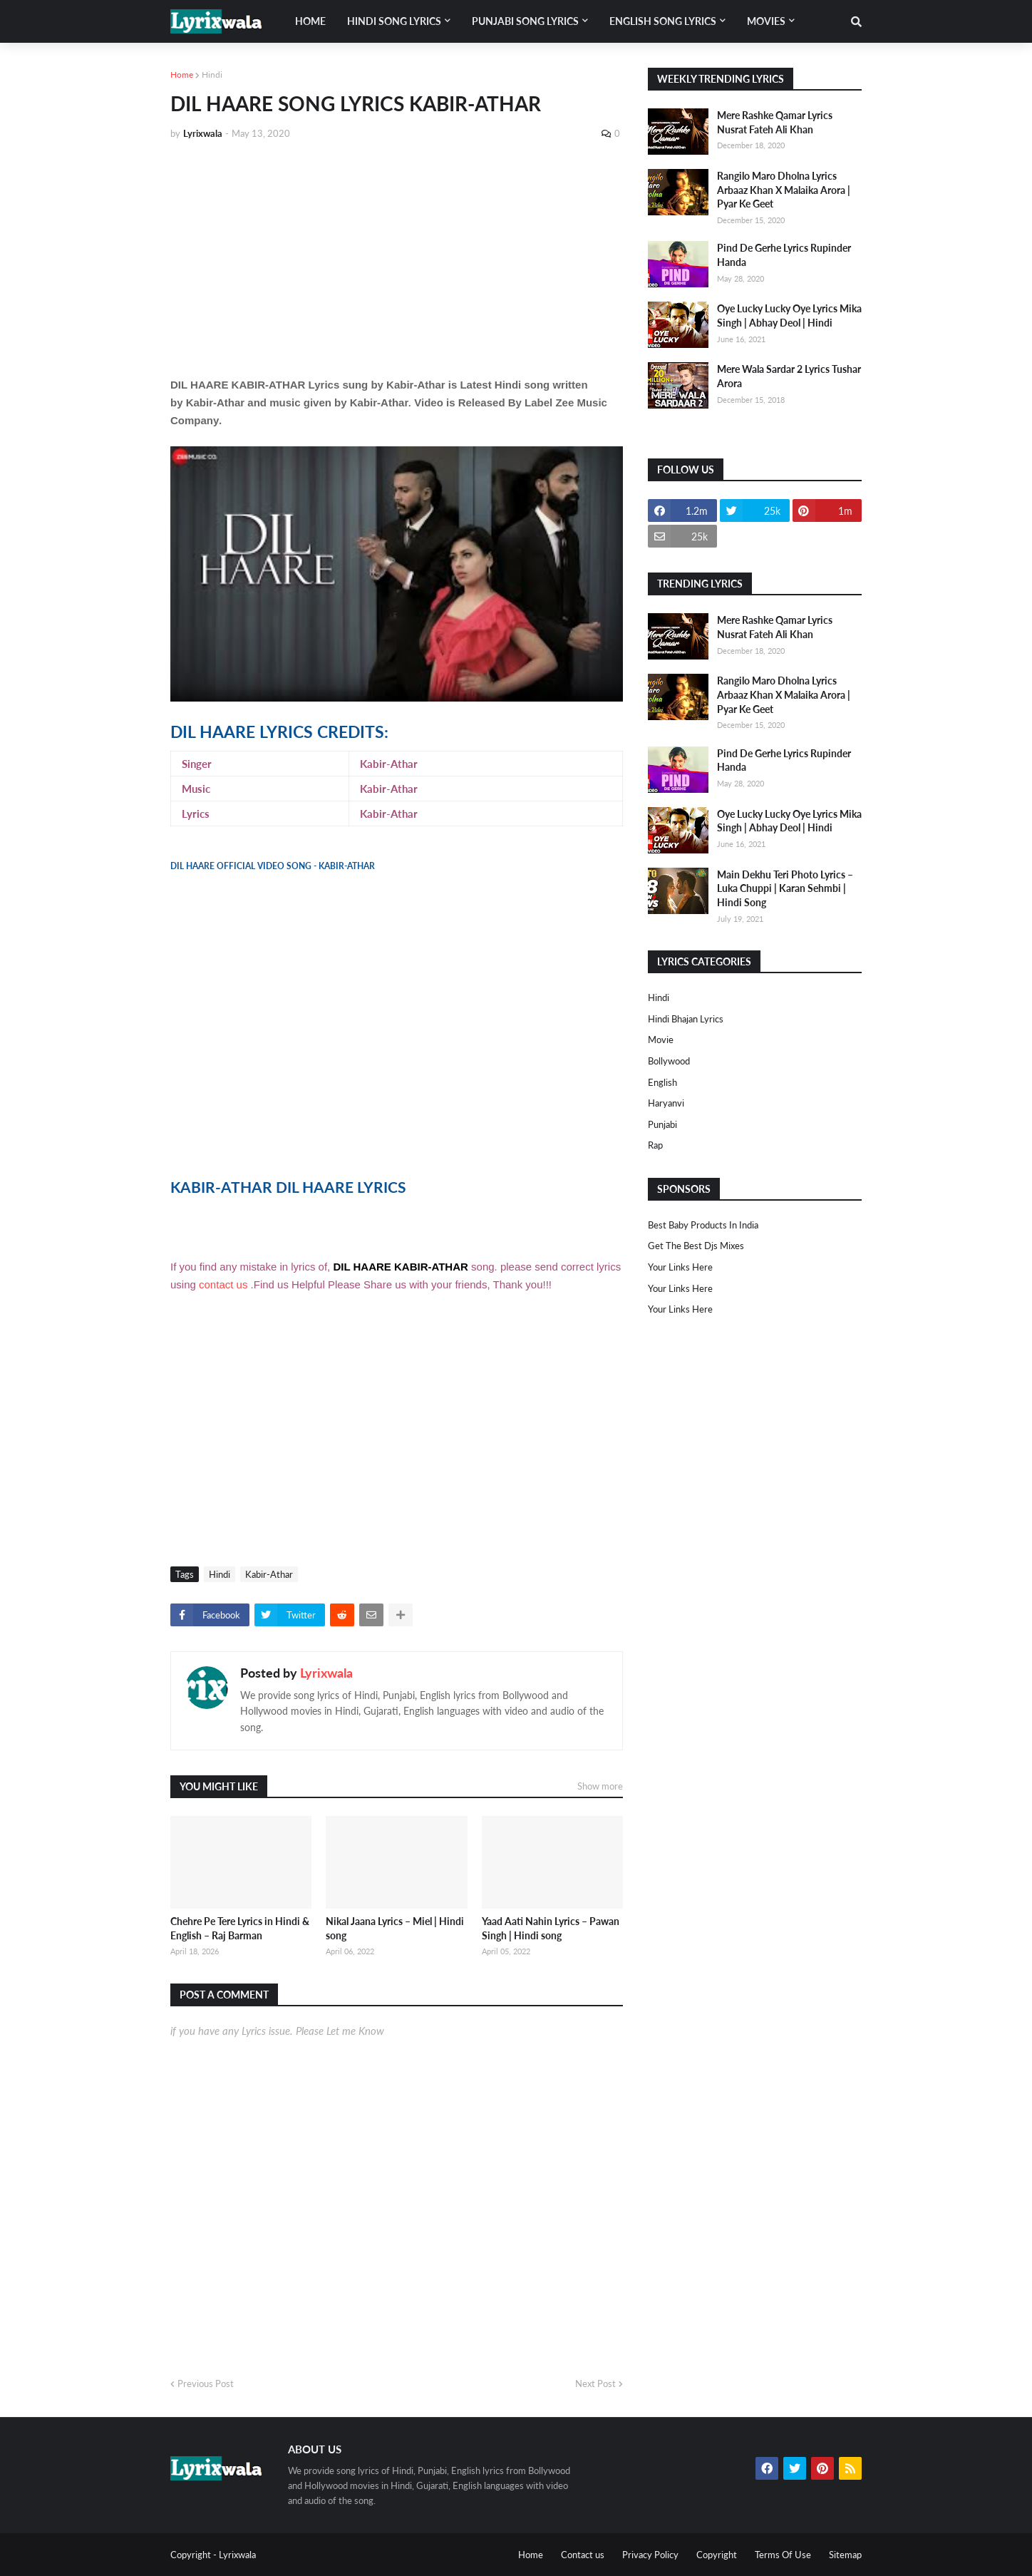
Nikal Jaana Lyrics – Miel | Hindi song (395, 1928)
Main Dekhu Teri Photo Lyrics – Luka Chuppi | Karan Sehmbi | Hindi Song (785, 888)
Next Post (595, 2383)
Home (181, 74)
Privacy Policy (650, 2554)
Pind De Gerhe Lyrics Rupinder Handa (784, 255)
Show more (600, 1786)
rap (655, 1145)
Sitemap (845, 2554)
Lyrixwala (326, 1672)
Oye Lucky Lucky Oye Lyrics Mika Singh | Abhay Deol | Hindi (789, 315)
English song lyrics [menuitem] (662, 21)
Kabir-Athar (269, 1574)
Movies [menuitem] (766, 21)
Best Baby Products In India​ (703, 1225)
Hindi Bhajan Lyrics (685, 1019)
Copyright (716, 2554)
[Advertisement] (396, 258)
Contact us (582, 2554)
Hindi (212, 74)
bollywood (669, 1061)
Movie (661, 1039)
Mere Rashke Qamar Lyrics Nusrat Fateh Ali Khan (774, 122)
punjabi (662, 1124)
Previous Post (205, 2383)
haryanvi (666, 1103)
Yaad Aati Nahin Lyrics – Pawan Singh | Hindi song (550, 1928)
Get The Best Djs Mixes (696, 1245)
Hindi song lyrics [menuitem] (394, 21)
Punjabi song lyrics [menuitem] (525, 21)
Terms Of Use (783, 2554)
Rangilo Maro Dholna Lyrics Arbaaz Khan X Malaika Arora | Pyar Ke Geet (783, 190)
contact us (223, 1284)
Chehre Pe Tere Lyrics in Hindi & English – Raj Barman (239, 1928)
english (662, 1082)
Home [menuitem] (310, 21)
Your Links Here (680, 1267)
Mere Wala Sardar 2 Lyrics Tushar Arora (789, 376)
